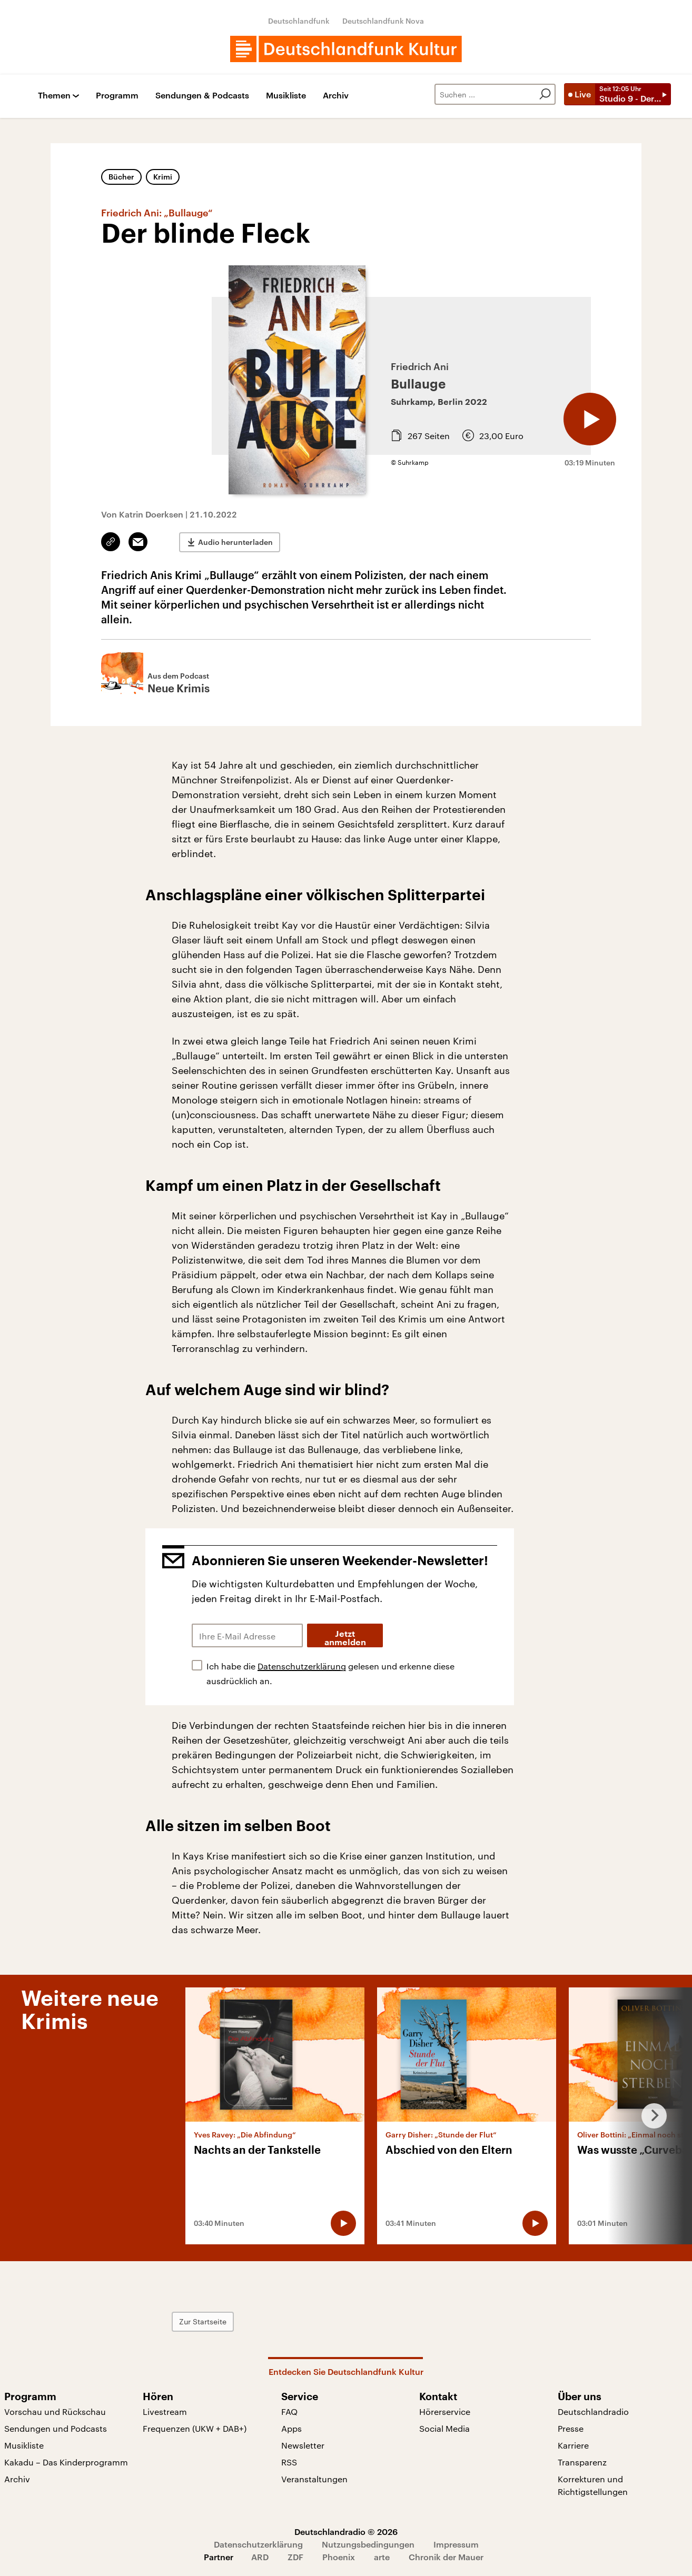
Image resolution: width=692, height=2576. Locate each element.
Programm (117, 95)
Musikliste (286, 95)
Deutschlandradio (593, 2411)
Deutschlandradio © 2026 (346, 2532)
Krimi (162, 176)
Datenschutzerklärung (302, 1666)
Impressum (456, 2544)
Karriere (573, 2445)
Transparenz (582, 2462)
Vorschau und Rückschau (55, 2411)
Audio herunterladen (235, 542)
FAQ (289, 2411)
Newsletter (302, 2445)
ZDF (295, 2557)
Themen (54, 95)
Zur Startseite (202, 2321)
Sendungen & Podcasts (202, 95)
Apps (291, 2428)
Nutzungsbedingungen (368, 2544)
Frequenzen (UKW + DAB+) (194, 2428)
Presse (571, 2428)
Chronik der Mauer (446, 2557)
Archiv (336, 95)
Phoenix (338, 2557)
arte (382, 2557)
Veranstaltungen (314, 2479)
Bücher (121, 176)
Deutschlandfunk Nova (383, 20)
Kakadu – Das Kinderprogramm (66, 2462)
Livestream (165, 2411)
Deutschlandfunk (299, 20)
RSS (289, 2462)
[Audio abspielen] (590, 419)
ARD (260, 2557)
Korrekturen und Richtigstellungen (593, 2485)
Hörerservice (444, 2411)
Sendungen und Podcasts (55, 2428)
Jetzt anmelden (345, 1638)
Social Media (444, 2428)
